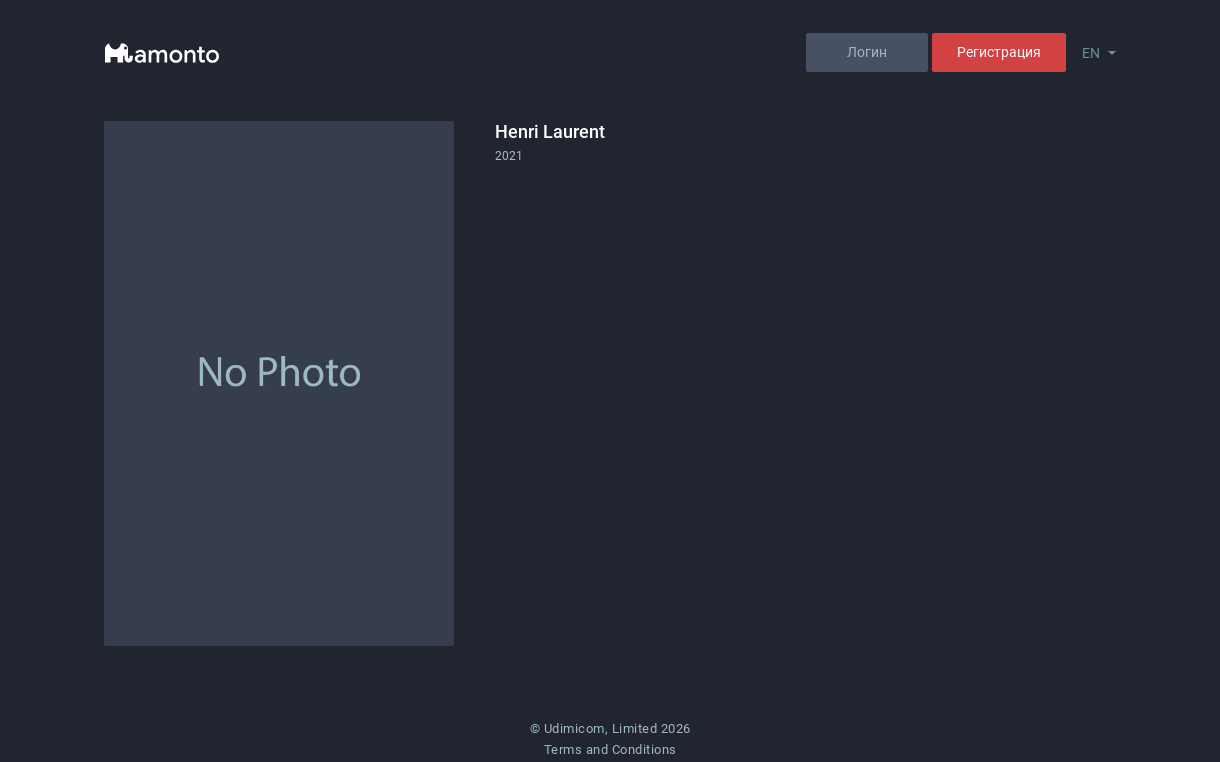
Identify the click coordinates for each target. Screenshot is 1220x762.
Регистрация (999, 52)
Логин (867, 52)
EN (1091, 53)
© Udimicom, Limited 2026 (610, 728)
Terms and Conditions (610, 749)
